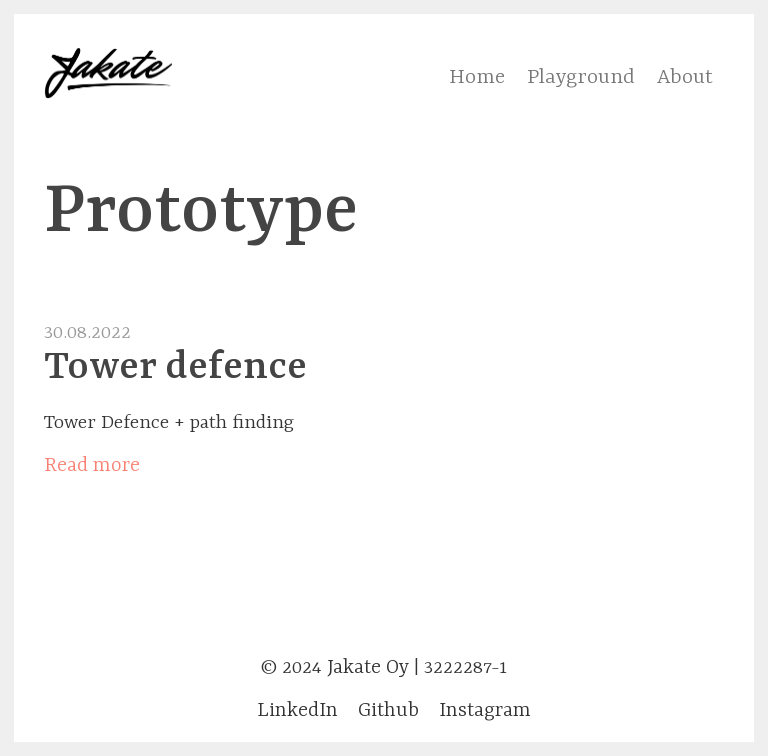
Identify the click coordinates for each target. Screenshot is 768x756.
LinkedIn (297, 710)
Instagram (485, 710)
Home (477, 78)
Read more (92, 465)
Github (388, 710)
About (685, 78)
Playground (581, 78)
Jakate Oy (368, 667)
